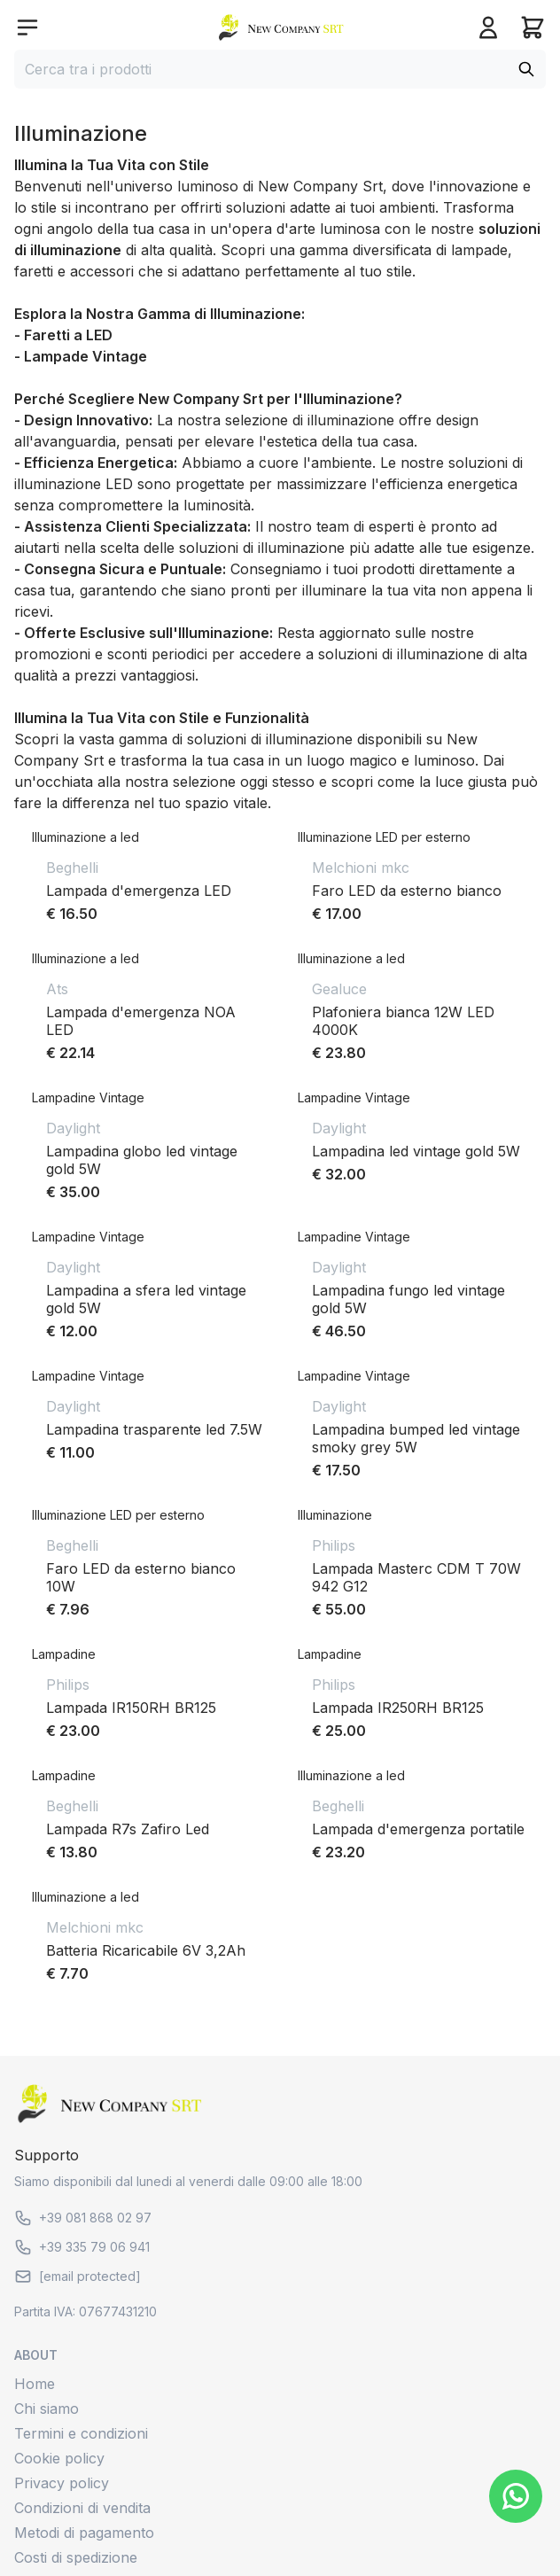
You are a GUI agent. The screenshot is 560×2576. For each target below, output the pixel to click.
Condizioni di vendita (82, 2508)
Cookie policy (59, 2458)
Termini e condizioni (81, 2433)
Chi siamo (46, 2408)
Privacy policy (61, 2483)
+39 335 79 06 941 (82, 2247)
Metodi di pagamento (84, 2532)
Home (34, 2384)
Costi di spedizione (75, 2557)
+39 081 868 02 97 (83, 2218)
